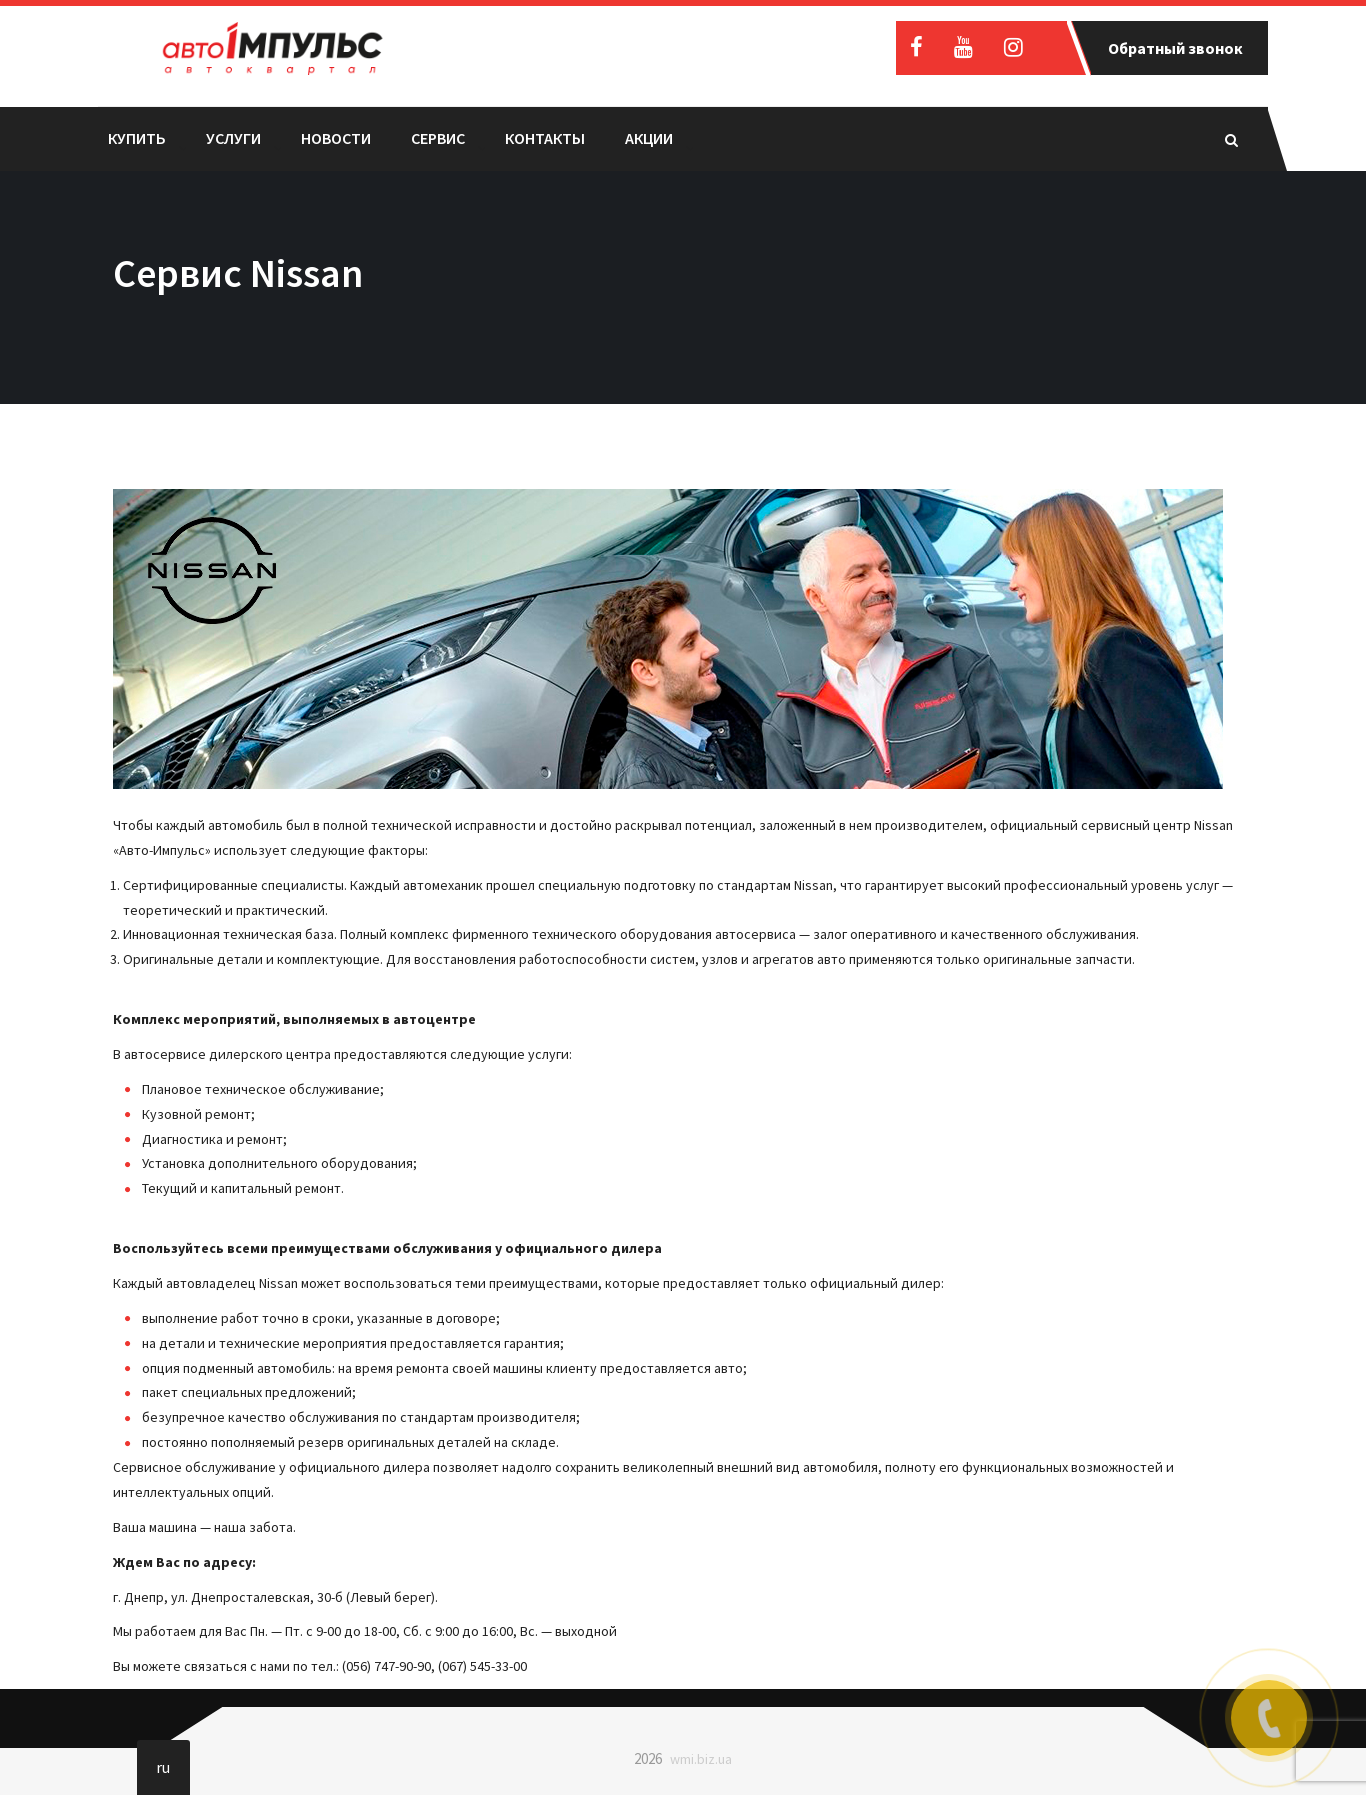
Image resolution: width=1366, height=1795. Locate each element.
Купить (137, 138)
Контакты (545, 138)
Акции (649, 138)
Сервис (438, 138)
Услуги (233, 138)
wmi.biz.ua (701, 1759)
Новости (336, 138)
